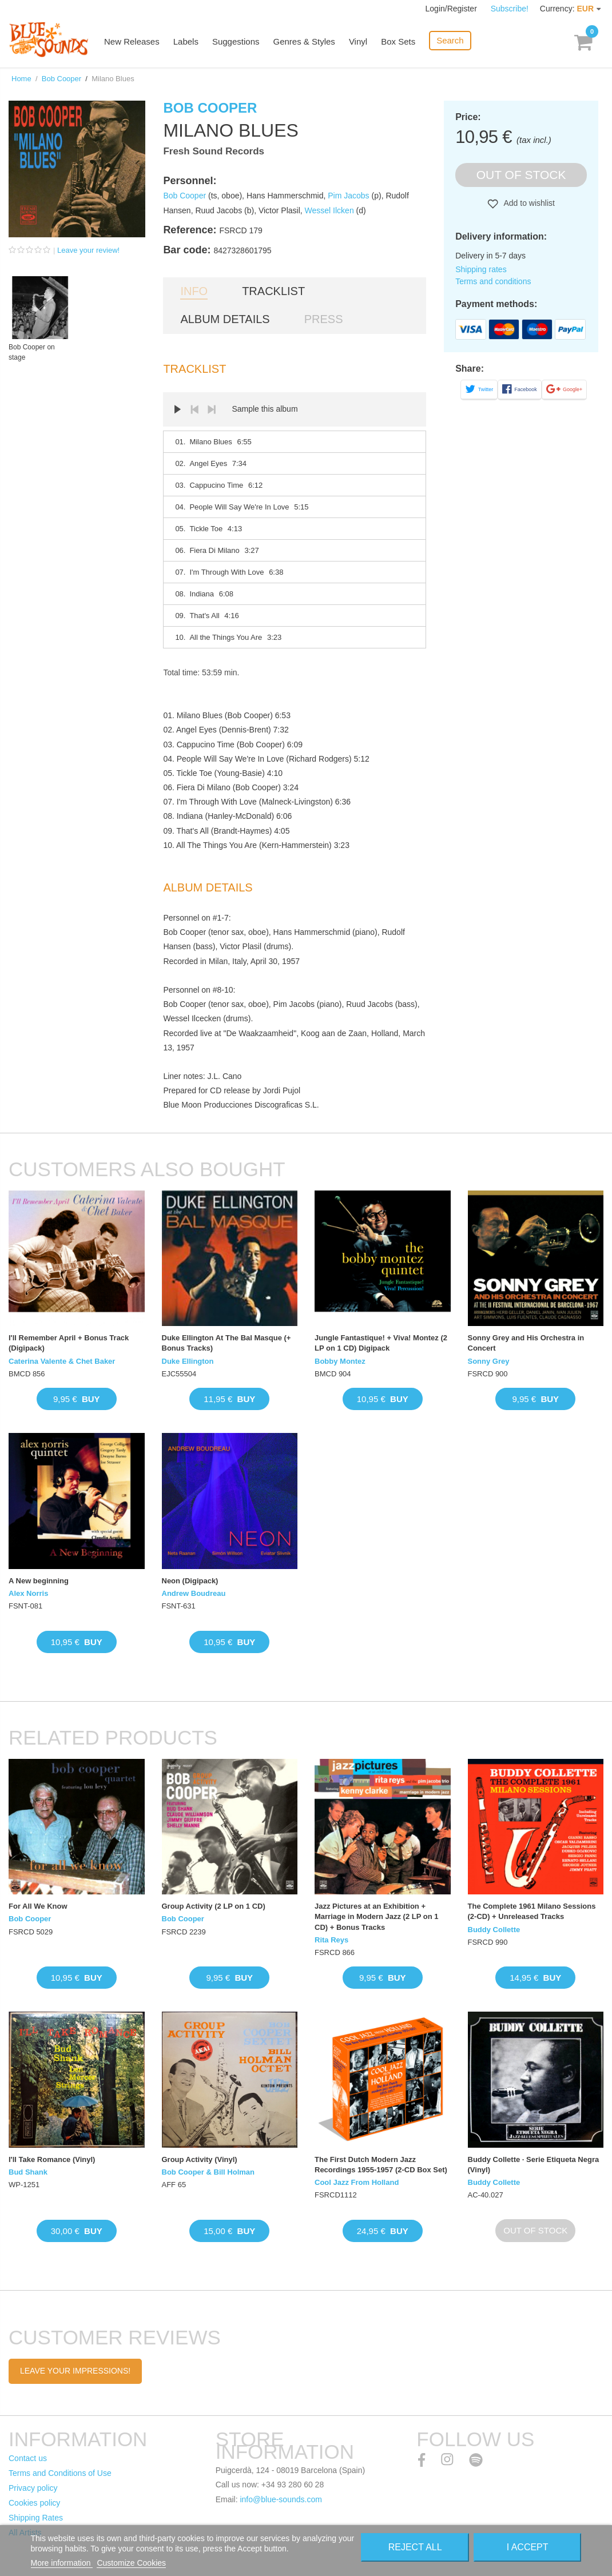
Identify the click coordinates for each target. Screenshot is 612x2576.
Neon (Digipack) (190, 1580)
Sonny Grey (489, 1361)
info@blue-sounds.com (280, 2499)
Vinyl (358, 41)
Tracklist (273, 291)
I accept (528, 2547)
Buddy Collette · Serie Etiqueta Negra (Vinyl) (533, 2164)
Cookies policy (34, 2502)
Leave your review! (88, 250)
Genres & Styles (304, 41)
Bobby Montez (340, 1361)
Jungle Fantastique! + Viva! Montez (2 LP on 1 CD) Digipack (381, 1342)
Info (194, 291)
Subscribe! (509, 8)
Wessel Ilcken (329, 210)
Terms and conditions (493, 281)
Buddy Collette (494, 1929)
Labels (185, 41)
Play (177, 409)
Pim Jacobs (348, 195)
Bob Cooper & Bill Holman (208, 2172)
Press (323, 319)
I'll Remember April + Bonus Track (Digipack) (69, 1342)
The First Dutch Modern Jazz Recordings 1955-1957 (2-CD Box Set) (381, 2164)
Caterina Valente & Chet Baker (62, 1361)
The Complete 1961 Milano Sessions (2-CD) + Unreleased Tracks (532, 1911)
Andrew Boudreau (194, 1593)
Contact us (28, 2458)
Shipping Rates (36, 2517)
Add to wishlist (528, 203)
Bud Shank (28, 2172)
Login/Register (452, 8)
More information (62, 2562)
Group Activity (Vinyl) (199, 2159)
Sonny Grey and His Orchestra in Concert (526, 1342)
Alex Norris (28, 1593)
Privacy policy (33, 2488)
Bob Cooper (61, 78)
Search (450, 40)
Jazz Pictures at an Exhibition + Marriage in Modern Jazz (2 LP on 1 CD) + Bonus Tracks (376, 1916)
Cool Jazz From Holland (357, 2182)
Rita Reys (331, 1940)
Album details (224, 319)
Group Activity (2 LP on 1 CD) (213, 1906)
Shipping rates (481, 269)
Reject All (415, 2547)
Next (211, 409)
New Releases (132, 41)
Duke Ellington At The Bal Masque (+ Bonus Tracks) (226, 1342)
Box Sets (398, 41)
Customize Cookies (131, 2562)
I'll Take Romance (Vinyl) (52, 2159)
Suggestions (236, 41)
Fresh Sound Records (213, 151)
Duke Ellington (188, 1361)
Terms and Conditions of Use (60, 2473)
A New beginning (39, 1580)
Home (21, 78)
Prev (194, 409)
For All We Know (38, 1906)
